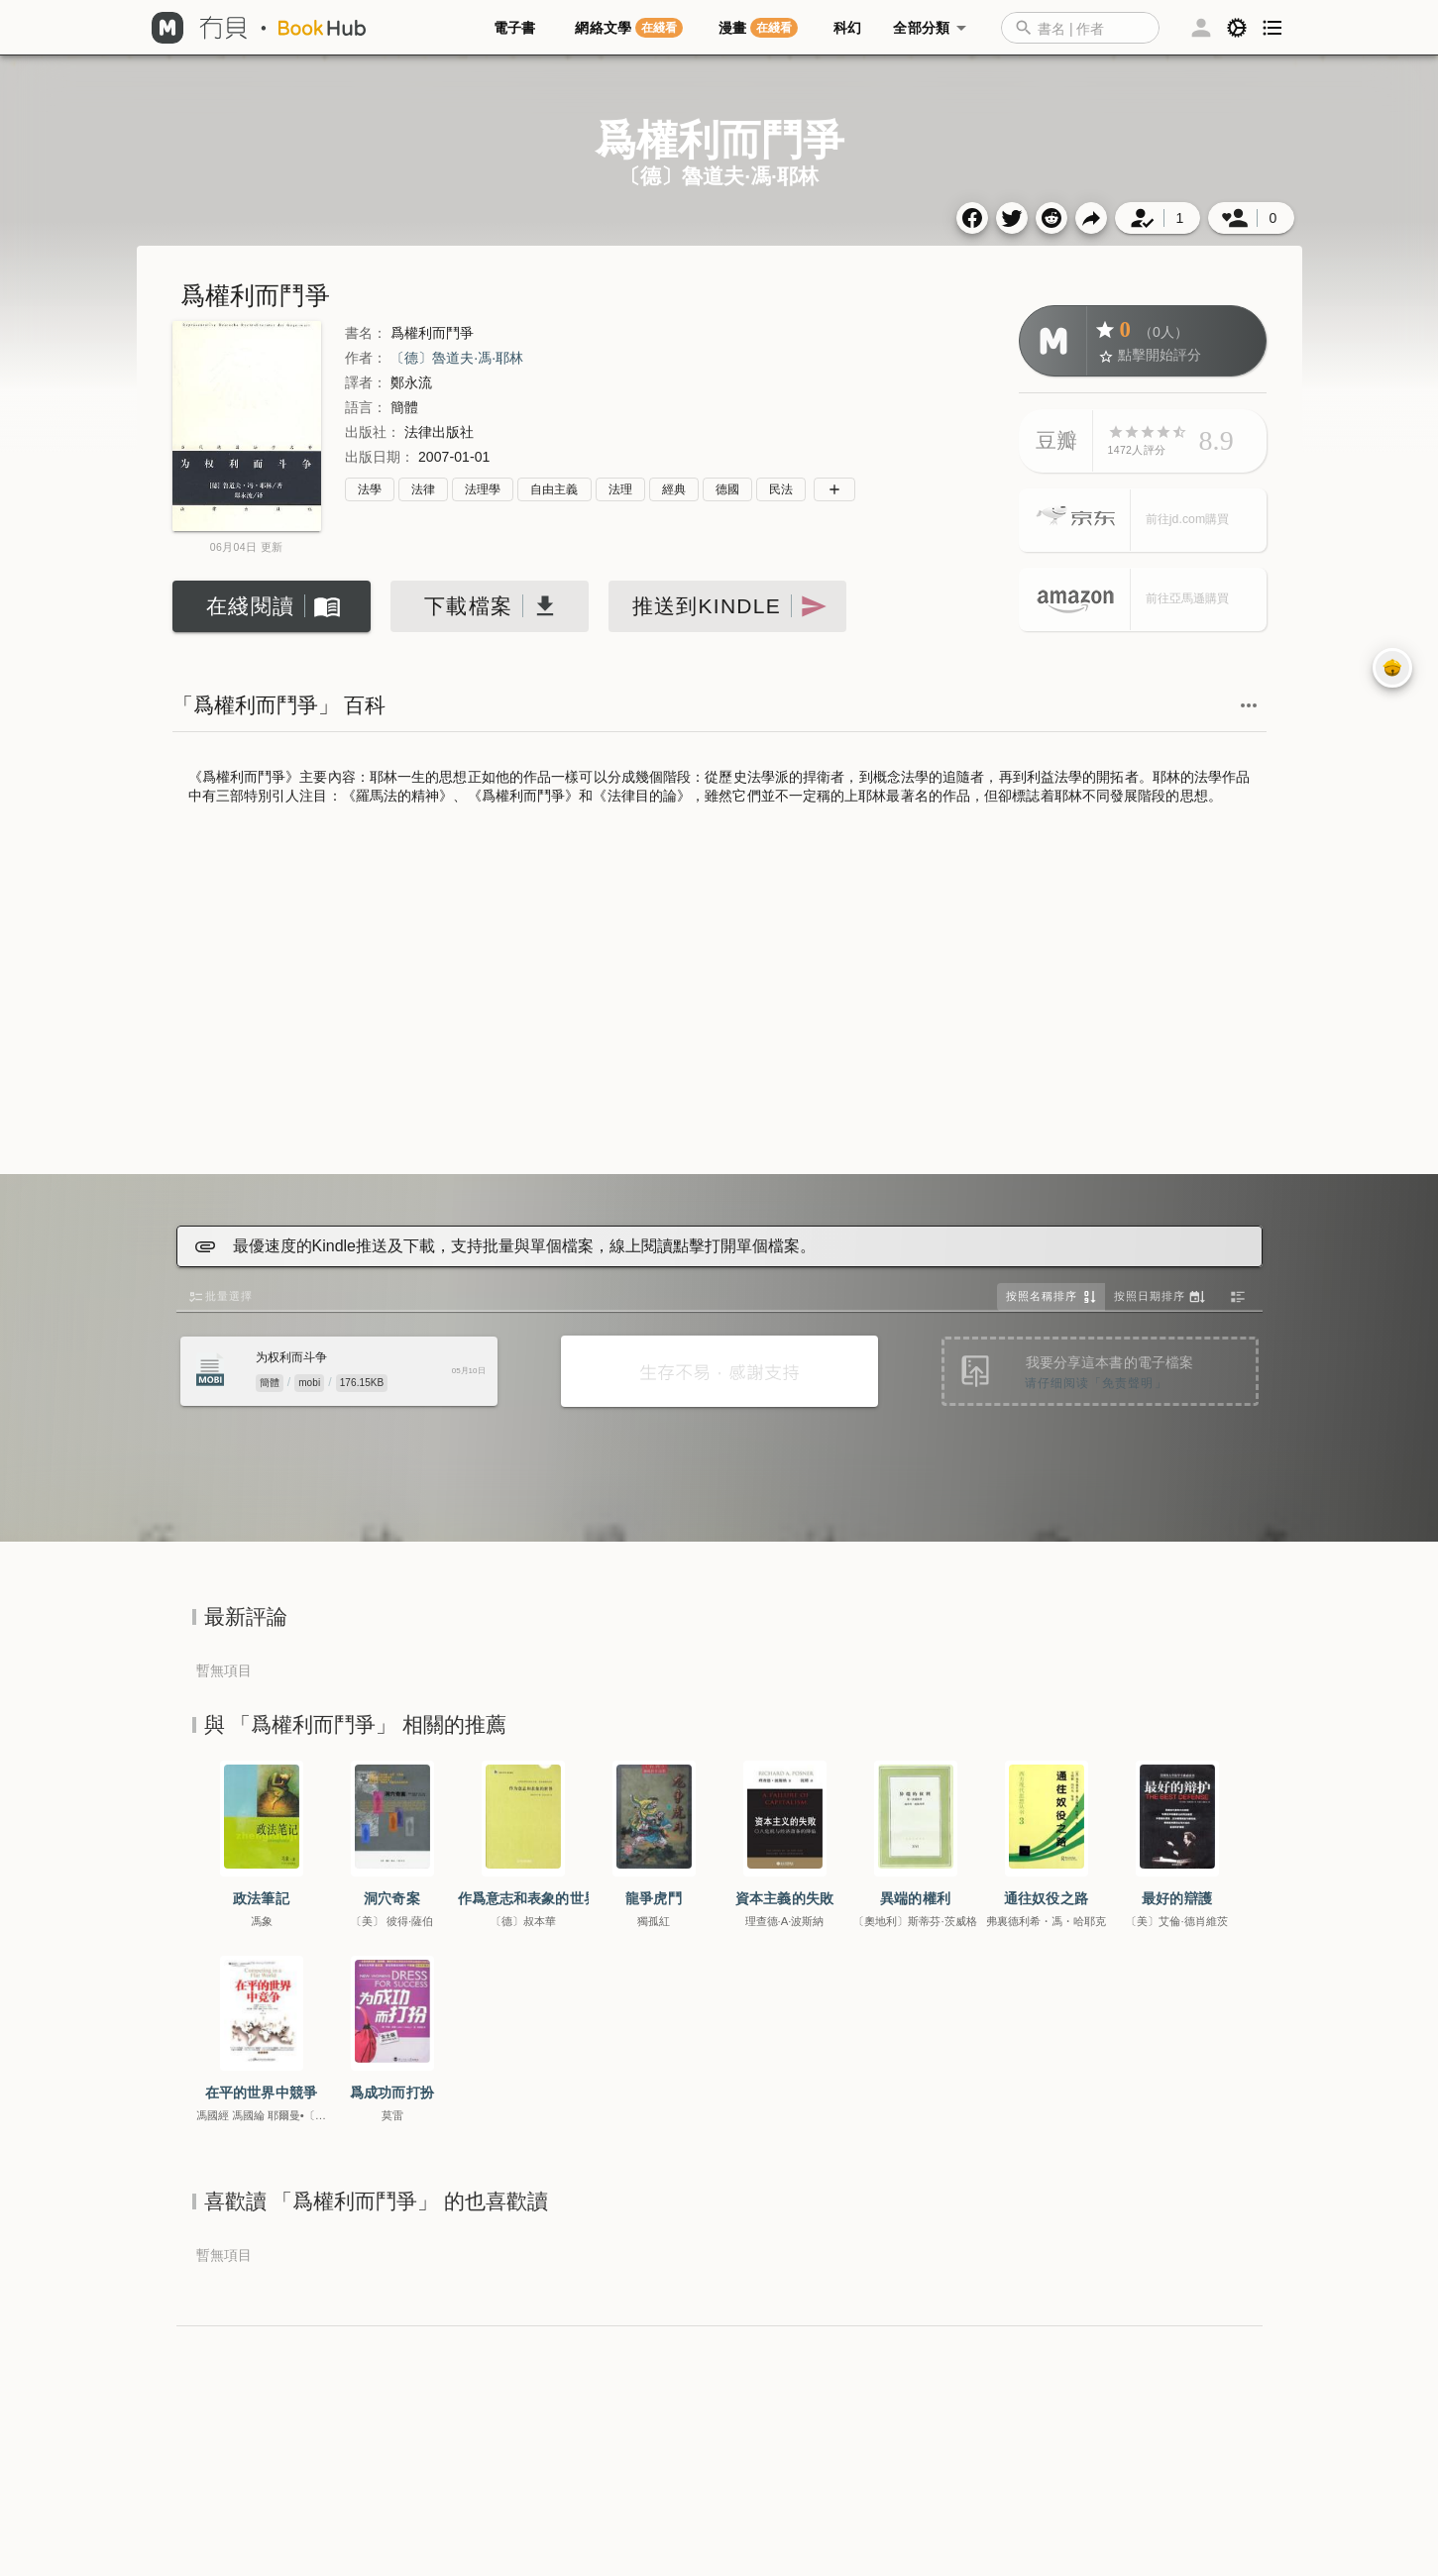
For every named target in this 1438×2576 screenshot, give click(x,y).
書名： (366, 333)
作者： (366, 358)
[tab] (518, 28)
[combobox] (1080, 28)
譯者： (366, 382)
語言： (366, 407)
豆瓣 (1056, 440)
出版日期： (379, 457)
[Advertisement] (719, 991)
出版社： (372, 432)
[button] (1090, 28)
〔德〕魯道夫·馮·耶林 (457, 358)
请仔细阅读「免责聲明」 (1096, 1383)
